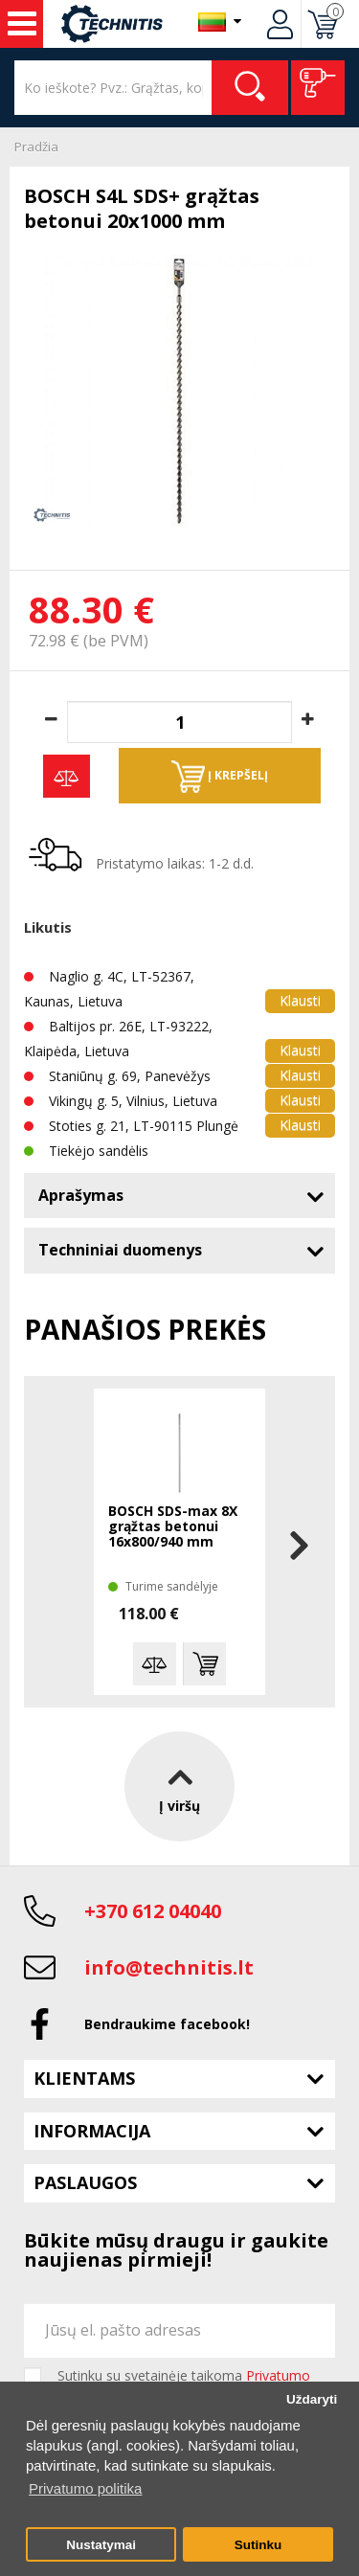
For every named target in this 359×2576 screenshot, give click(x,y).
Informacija (92, 2130)
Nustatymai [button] (101, 2545)
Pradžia (36, 146)
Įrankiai (22, 24)
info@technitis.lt (169, 1967)
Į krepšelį (219, 776)
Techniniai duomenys (120, 1249)
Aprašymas (80, 1195)
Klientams (84, 2078)
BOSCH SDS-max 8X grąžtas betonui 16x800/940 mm (172, 1526)
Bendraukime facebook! (167, 2024)
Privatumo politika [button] (85, 2488)
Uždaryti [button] (311, 2399)
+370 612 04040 (152, 1911)
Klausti (300, 1000)
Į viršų (179, 1785)
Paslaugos (85, 2182)
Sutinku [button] (258, 2545)
